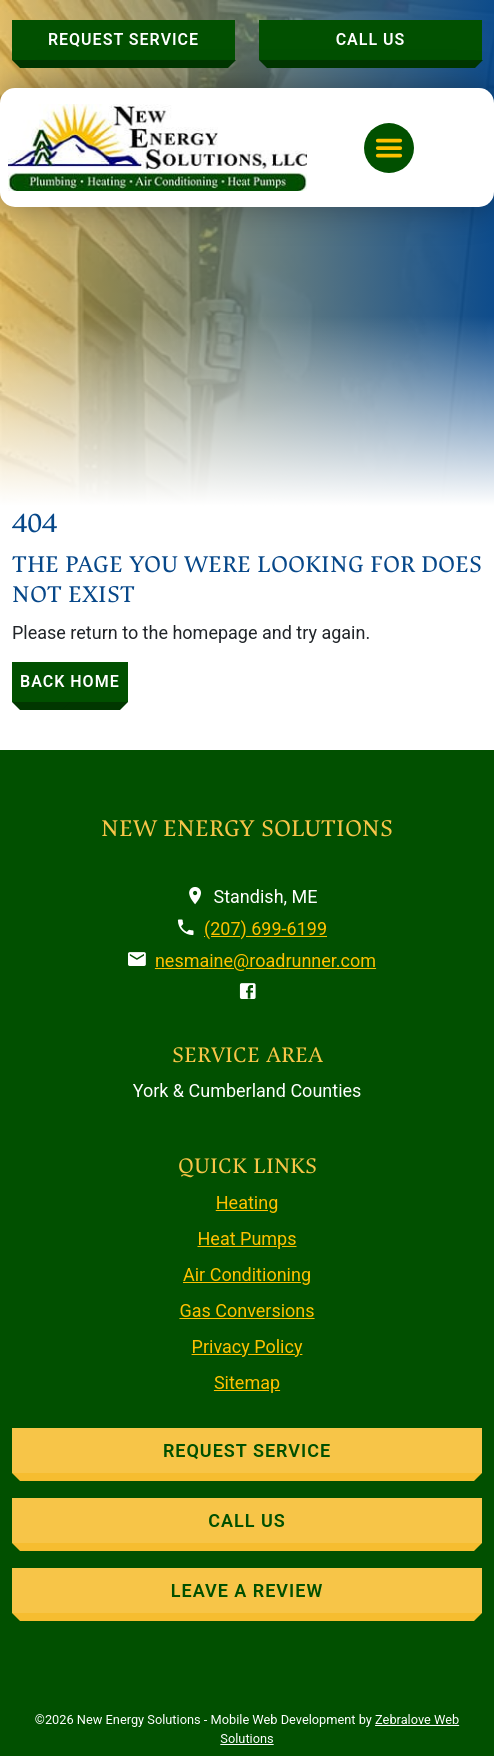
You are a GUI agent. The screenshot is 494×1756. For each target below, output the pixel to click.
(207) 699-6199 (265, 928)
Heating (247, 1202)
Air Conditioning (247, 1274)
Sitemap (247, 1382)
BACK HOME (70, 681)
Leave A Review (247, 1590)
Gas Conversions (246, 1310)
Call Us (371, 39)
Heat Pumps (247, 1238)
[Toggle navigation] (389, 148)
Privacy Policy (247, 1346)
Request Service (123, 39)
